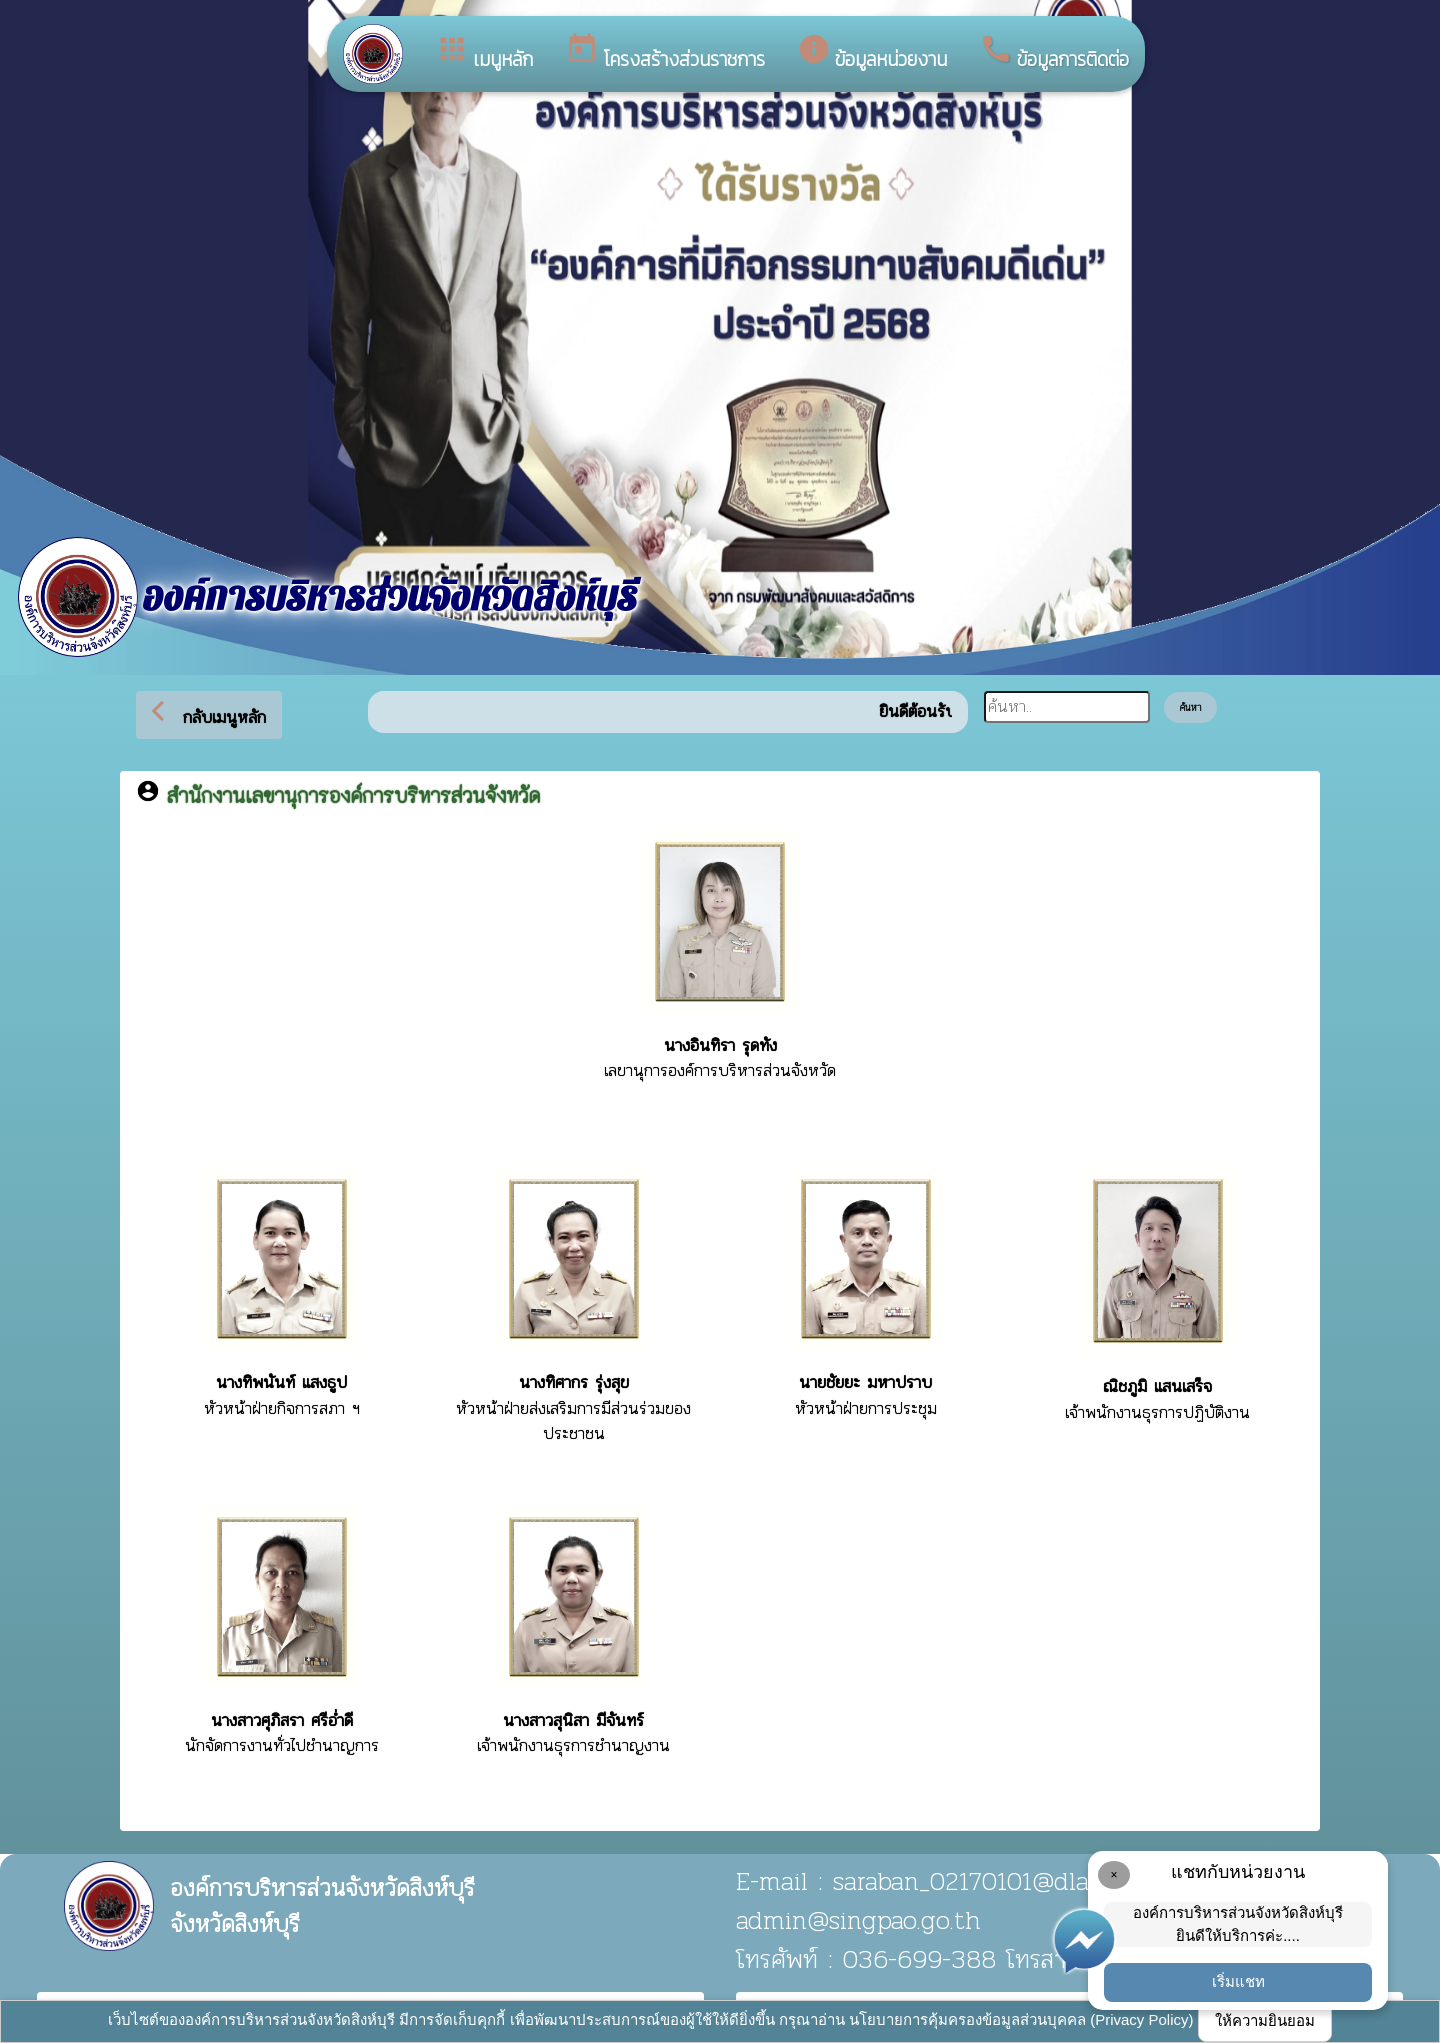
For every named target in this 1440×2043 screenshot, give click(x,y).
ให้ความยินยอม (1265, 2020)
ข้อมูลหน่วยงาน (872, 53)
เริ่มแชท (1238, 1981)
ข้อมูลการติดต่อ (1054, 53)
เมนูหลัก (484, 53)
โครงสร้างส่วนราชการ (665, 53)
